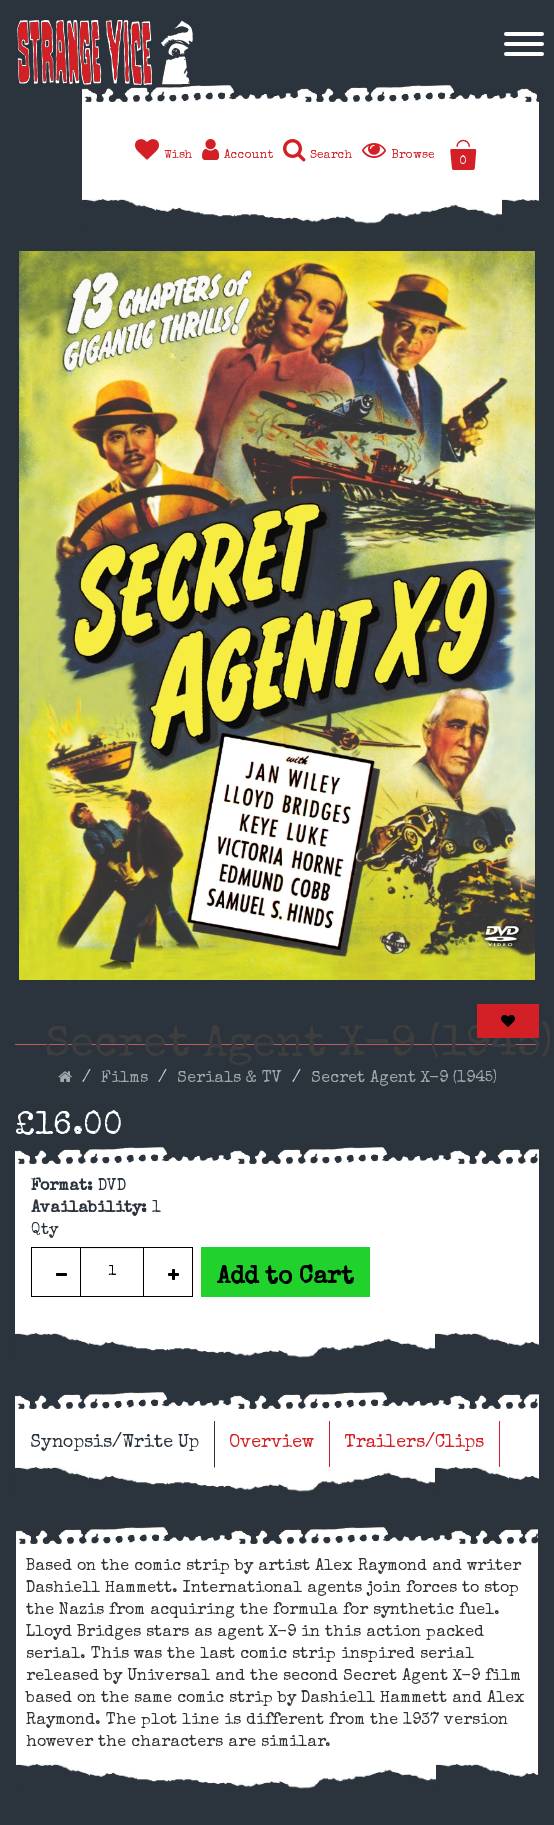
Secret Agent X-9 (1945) (404, 1079)
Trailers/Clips (414, 1443)
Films (124, 1079)
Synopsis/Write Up (114, 1443)
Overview (271, 1443)
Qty (44, 1231)
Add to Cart (285, 1278)
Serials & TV (229, 1079)
